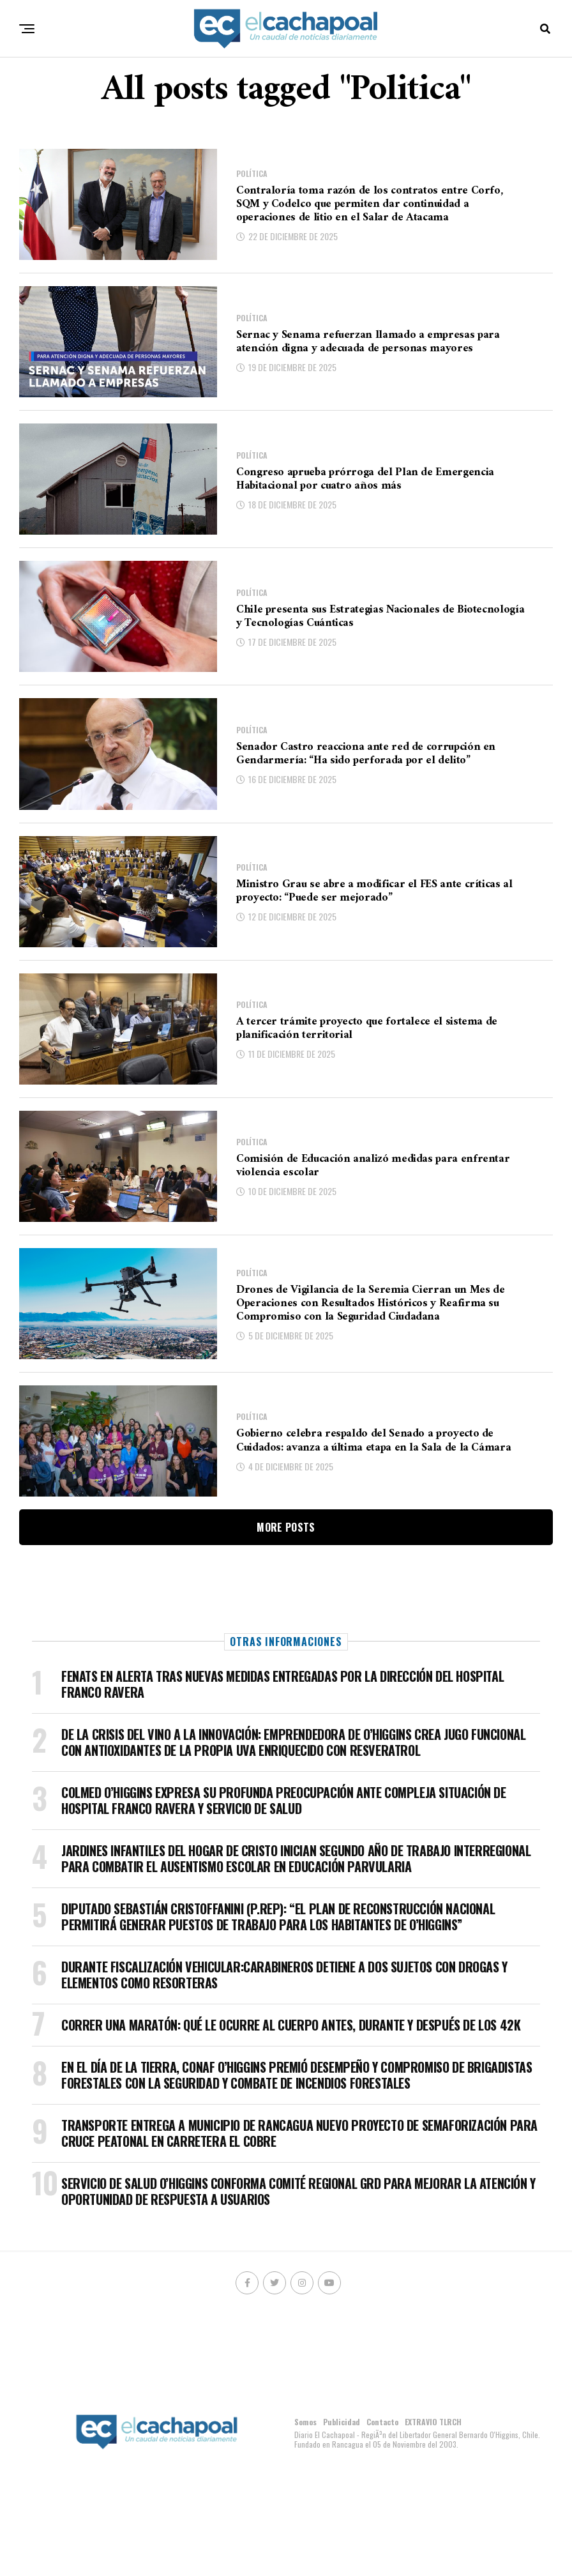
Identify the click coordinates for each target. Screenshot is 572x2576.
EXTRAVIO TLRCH (433, 2421)
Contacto (382, 2421)
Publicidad (341, 2421)
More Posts (286, 1527)
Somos (305, 2421)
